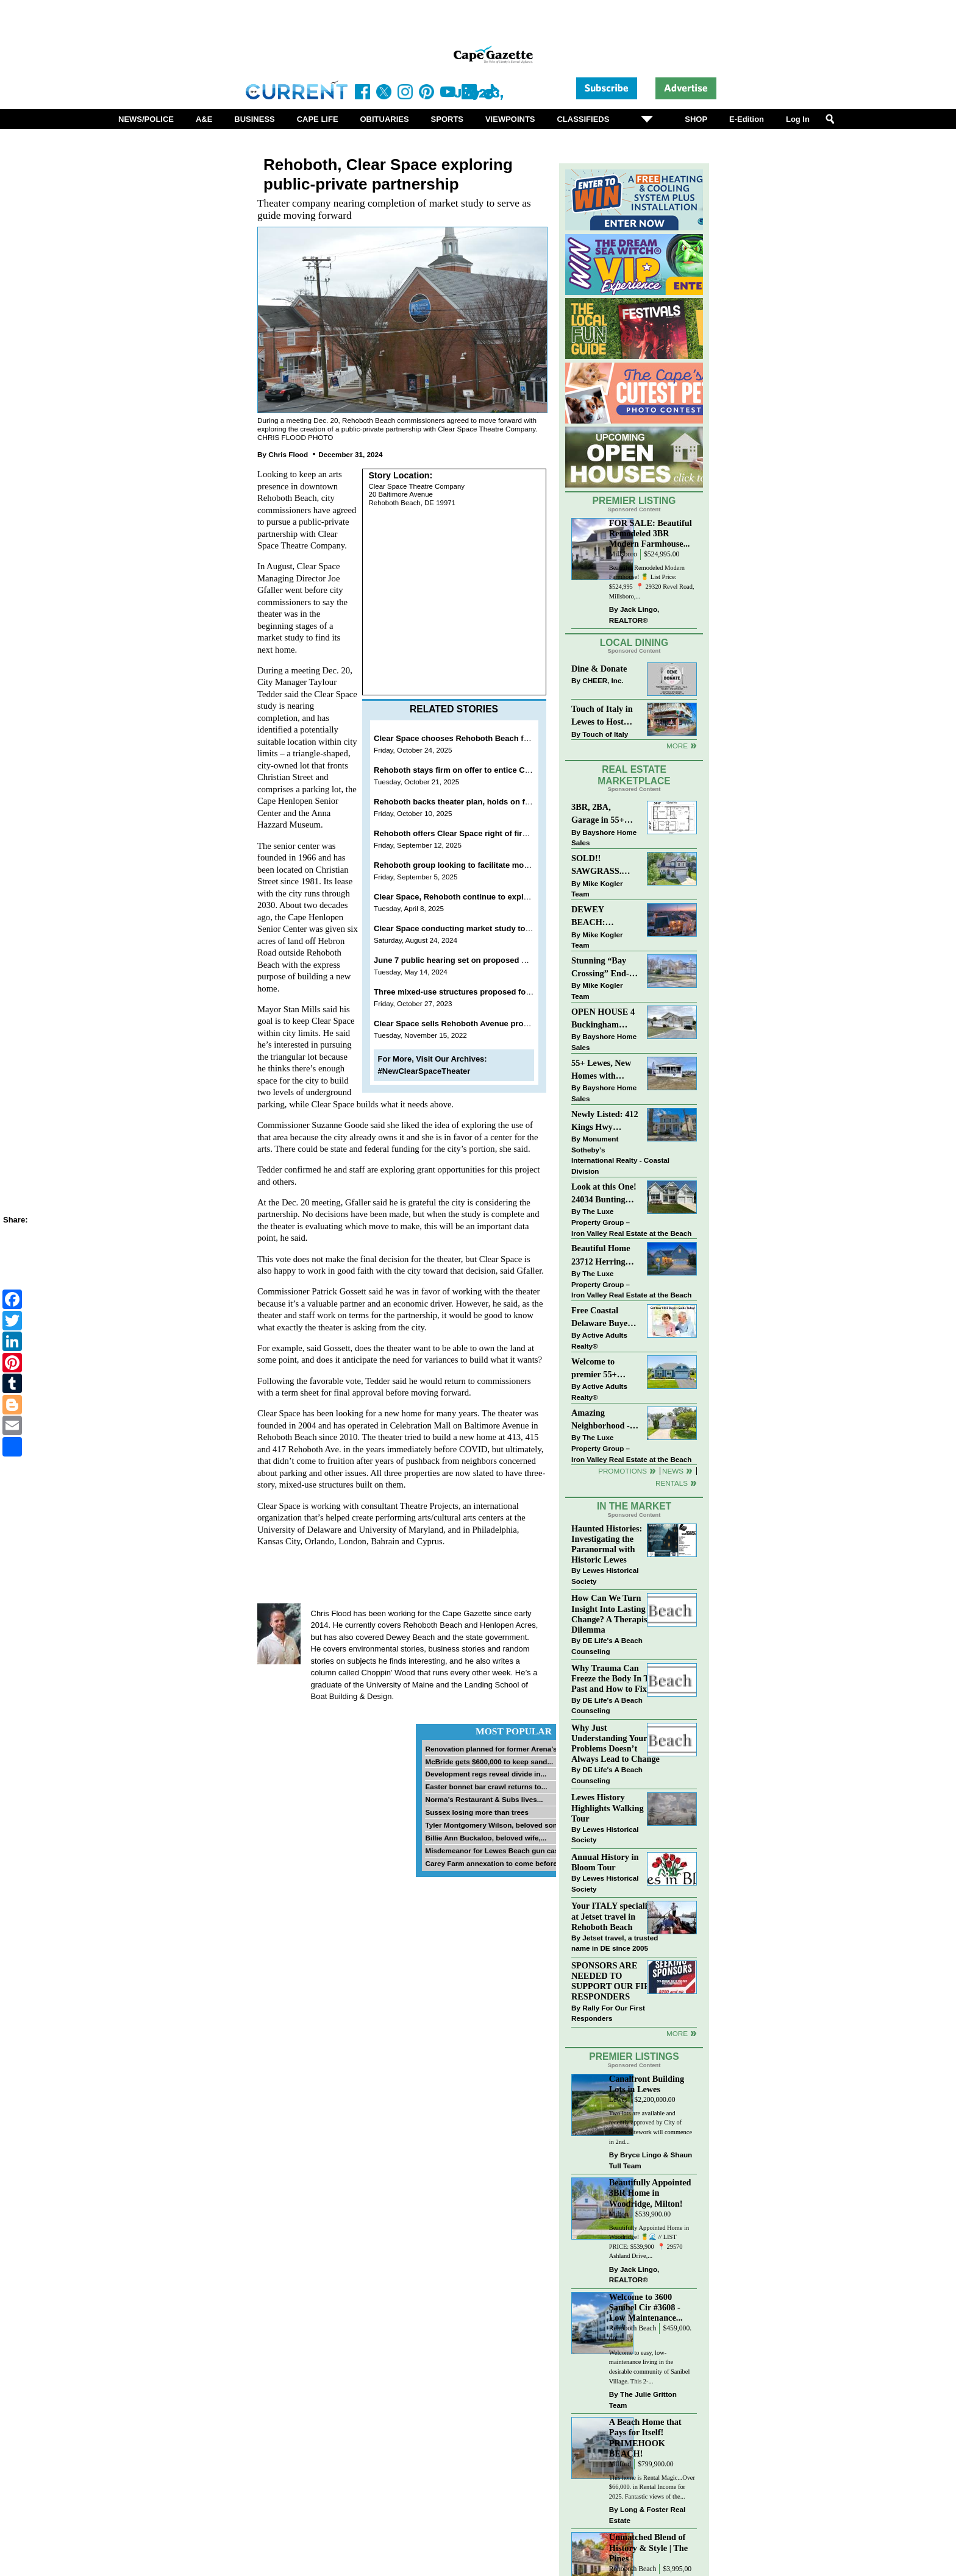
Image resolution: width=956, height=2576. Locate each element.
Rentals (671, 1483)
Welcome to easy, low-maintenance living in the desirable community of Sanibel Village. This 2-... (649, 2367)
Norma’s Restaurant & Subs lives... (484, 1799)
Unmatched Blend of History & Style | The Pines (648, 2547)
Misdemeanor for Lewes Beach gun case (493, 1850)
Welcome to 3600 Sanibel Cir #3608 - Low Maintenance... (646, 2307)
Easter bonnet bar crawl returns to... (486, 1786)
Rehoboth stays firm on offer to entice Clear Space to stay (483, 770)
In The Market (634, 1506)
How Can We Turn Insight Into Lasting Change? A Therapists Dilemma (612, 1613)
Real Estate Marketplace (634, 775)
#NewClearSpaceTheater (424, 1071)
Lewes (618, 2100)
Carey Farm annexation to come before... (494, 1863)
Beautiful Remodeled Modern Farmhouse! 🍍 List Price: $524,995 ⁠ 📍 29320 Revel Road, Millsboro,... (651, 582)
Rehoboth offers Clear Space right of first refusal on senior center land (507, 833)
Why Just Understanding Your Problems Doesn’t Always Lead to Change (615, 1743)
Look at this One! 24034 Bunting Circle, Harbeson (604, 1194)
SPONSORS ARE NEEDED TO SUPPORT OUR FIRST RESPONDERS (616, 1980)
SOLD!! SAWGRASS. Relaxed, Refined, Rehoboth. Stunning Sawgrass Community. (604, 865)
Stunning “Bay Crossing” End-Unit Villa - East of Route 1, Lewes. (601, 968)
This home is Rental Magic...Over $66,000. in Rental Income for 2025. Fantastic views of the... (652, 2487)
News (672, 1471)
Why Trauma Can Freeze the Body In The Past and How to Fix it (614, 1678)
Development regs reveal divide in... (485, 1774)
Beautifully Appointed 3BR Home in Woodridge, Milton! (650, 2192)
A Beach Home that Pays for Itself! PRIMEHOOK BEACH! (645, 2437)
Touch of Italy (605, 734)
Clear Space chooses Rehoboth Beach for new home (473, 738)
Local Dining (634, 642)
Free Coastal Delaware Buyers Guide (603, 1317)
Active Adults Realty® (599, 1340)
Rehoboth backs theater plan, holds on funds (459, 801)
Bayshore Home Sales (604, 837)
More (677, 746)
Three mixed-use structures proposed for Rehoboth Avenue (486, 991)
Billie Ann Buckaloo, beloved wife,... (485, 1838)
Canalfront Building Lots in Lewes (646, 2084)
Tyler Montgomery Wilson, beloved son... (494, 1825)
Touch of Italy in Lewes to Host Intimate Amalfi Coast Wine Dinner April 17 (602, 716)
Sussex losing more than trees (477, 1812)
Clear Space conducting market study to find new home (478, 928)
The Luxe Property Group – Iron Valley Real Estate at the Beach (631, 1222)
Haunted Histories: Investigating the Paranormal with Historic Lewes (606, 1544)
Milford (620, 2464)
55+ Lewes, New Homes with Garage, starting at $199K (601, 1070)
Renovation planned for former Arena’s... (494, 1749)
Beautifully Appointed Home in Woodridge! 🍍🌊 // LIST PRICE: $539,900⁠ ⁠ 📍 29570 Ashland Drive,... (649, 2242)
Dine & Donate (599, 668)
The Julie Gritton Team (643, 2399)
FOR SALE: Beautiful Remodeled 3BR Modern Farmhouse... (650, 533)
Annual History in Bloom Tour (604, 1862)
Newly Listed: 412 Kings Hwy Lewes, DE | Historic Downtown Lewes (604, 1121)
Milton (619, 2214)
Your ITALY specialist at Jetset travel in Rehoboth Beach (612, 1916)
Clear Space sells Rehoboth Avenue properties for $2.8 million (490, 1023)
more (677, 2033)
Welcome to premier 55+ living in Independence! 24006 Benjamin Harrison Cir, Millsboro (601, 1369)
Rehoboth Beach (633, 2328)
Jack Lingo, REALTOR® (634, 614)
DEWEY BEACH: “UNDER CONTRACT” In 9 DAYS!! (603, 916)
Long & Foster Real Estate (647, 2514)
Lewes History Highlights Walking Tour (607, 1807)
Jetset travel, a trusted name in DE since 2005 (614, 1943)
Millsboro (623, 554)
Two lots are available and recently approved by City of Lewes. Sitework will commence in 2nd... (650, 2127)
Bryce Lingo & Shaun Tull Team (650, 2160)
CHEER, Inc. (603, 680)
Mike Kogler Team (596, 888)
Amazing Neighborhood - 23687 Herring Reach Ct (600, 1420)
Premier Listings (634, 2056)
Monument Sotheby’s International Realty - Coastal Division (620, 1155)
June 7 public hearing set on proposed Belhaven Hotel (476, 960)
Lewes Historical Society (604, 1575)
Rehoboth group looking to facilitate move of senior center (484, 865)
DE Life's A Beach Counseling (607, 1645)
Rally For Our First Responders (608, 2013)
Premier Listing (634, 500)
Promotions (622, 1471)
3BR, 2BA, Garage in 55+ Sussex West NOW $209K (597, 814)
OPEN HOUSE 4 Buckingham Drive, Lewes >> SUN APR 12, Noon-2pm (603, 1019)
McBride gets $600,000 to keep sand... (489, 1761)
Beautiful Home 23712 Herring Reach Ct (600, 1255)
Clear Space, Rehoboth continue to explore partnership (478, 896)
